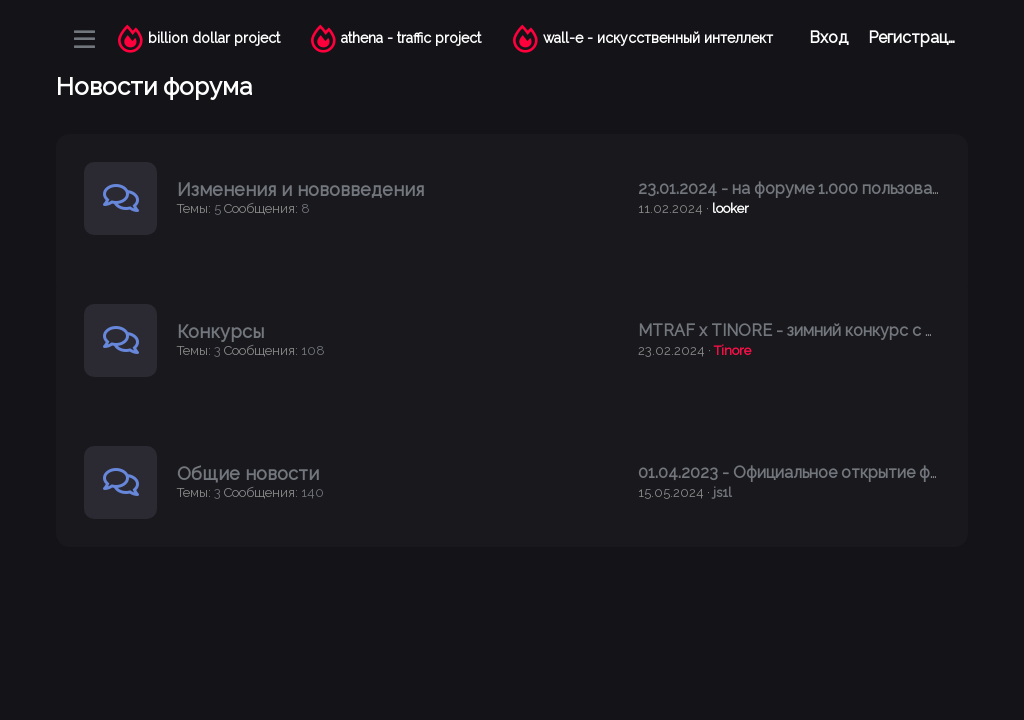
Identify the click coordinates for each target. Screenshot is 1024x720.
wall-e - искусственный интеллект (658, 38)
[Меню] (84, 39)
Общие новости (248, 473)
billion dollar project (214, 38)
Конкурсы (220, 331)
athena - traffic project (411, 38)
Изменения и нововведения (300, 189)
